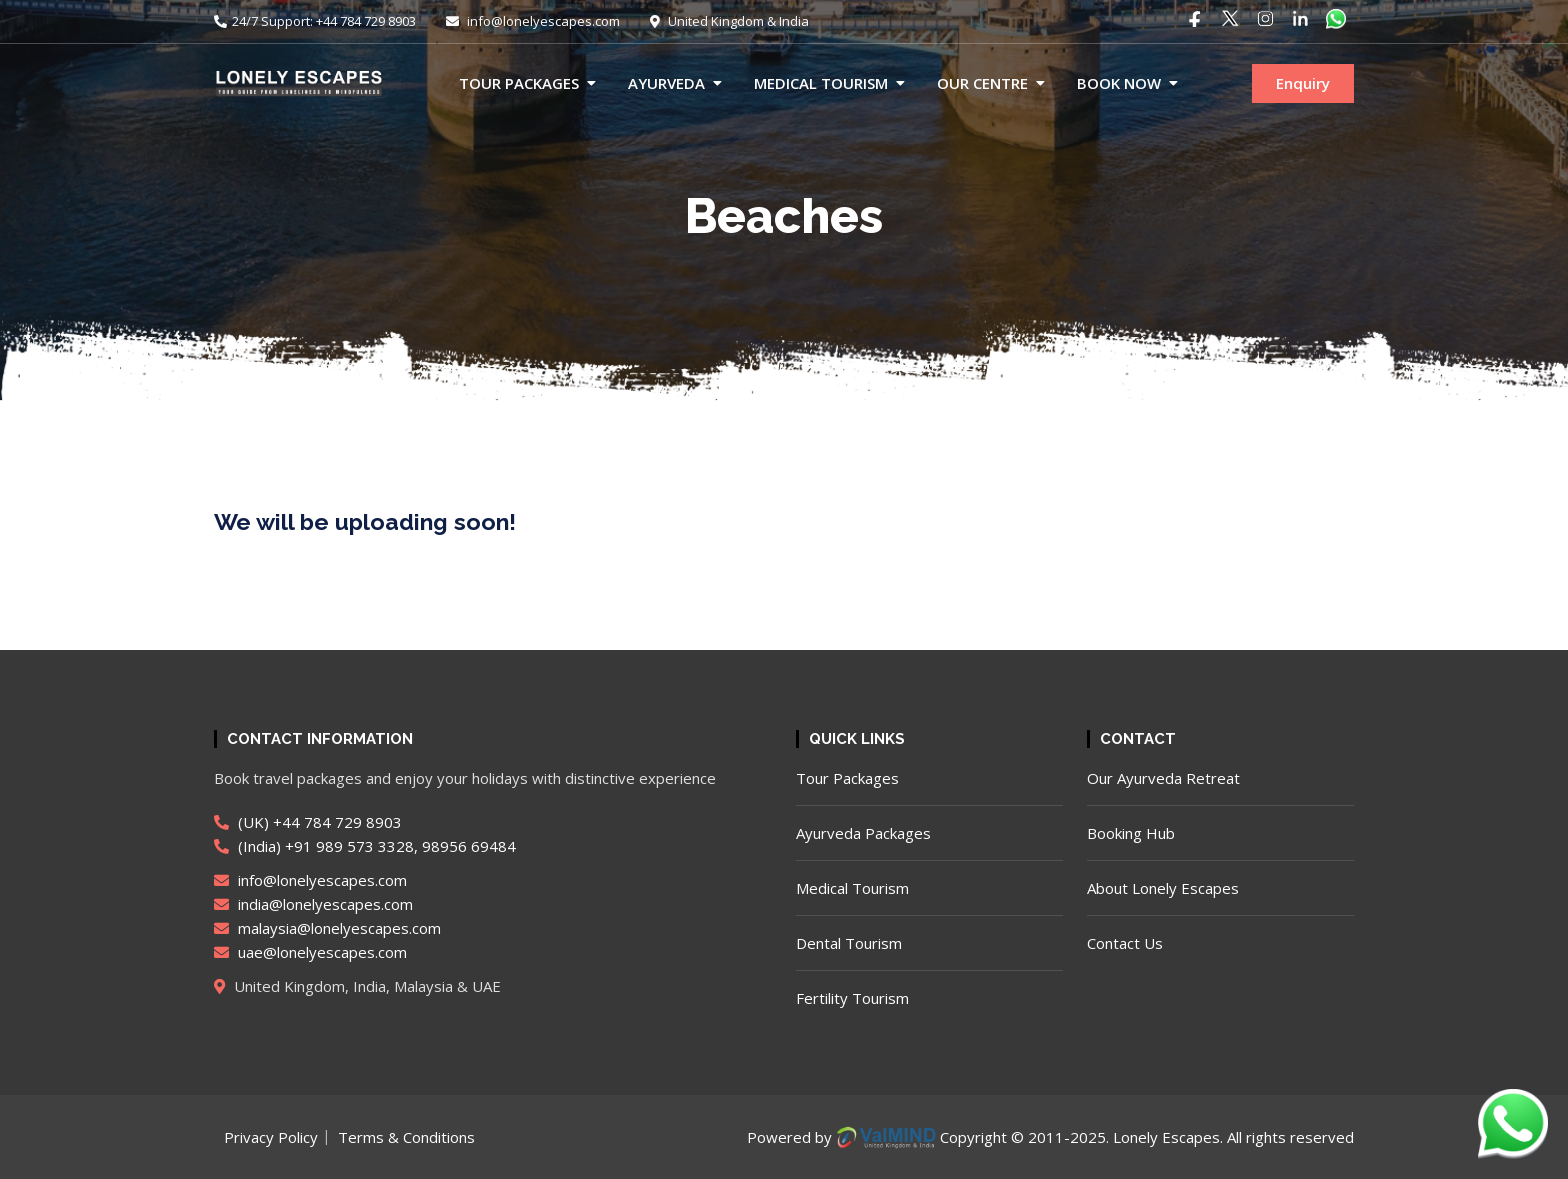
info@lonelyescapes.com (533, 21)
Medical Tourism (821, 83)
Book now (1119, 83)
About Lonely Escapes (1163, 888)
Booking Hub (1131, 833)
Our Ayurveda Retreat (1163, 778)
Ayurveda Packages (863, 833)
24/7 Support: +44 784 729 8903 (315, 21)
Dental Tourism (849, 943)
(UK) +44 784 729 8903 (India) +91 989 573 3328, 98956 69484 (365, 834)
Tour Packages (519, 83)
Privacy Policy (271, 1137)
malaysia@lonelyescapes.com (327, 928)
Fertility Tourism (852, 998)
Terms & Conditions (406, 1137)
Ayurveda (666, 83)
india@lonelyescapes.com (313, 904)
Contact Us (1125, 943)
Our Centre (982, 83)
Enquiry (1303, 83)
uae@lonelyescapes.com (310, 952)
